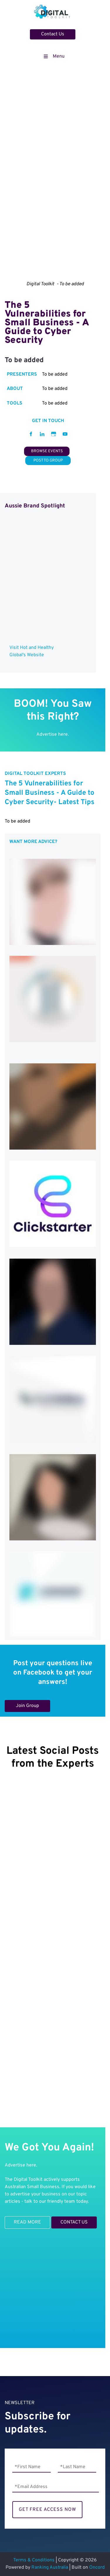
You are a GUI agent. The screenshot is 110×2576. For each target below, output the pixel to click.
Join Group (16, 1703)
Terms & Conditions (34, 2560)
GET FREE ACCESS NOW (47, 2510)
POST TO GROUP (48, 459)
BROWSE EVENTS (47, 450)
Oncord (97, 2567)
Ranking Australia (49, 2567)
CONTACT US (65, 2220)
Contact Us (41, 33)
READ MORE (18, 2220)
